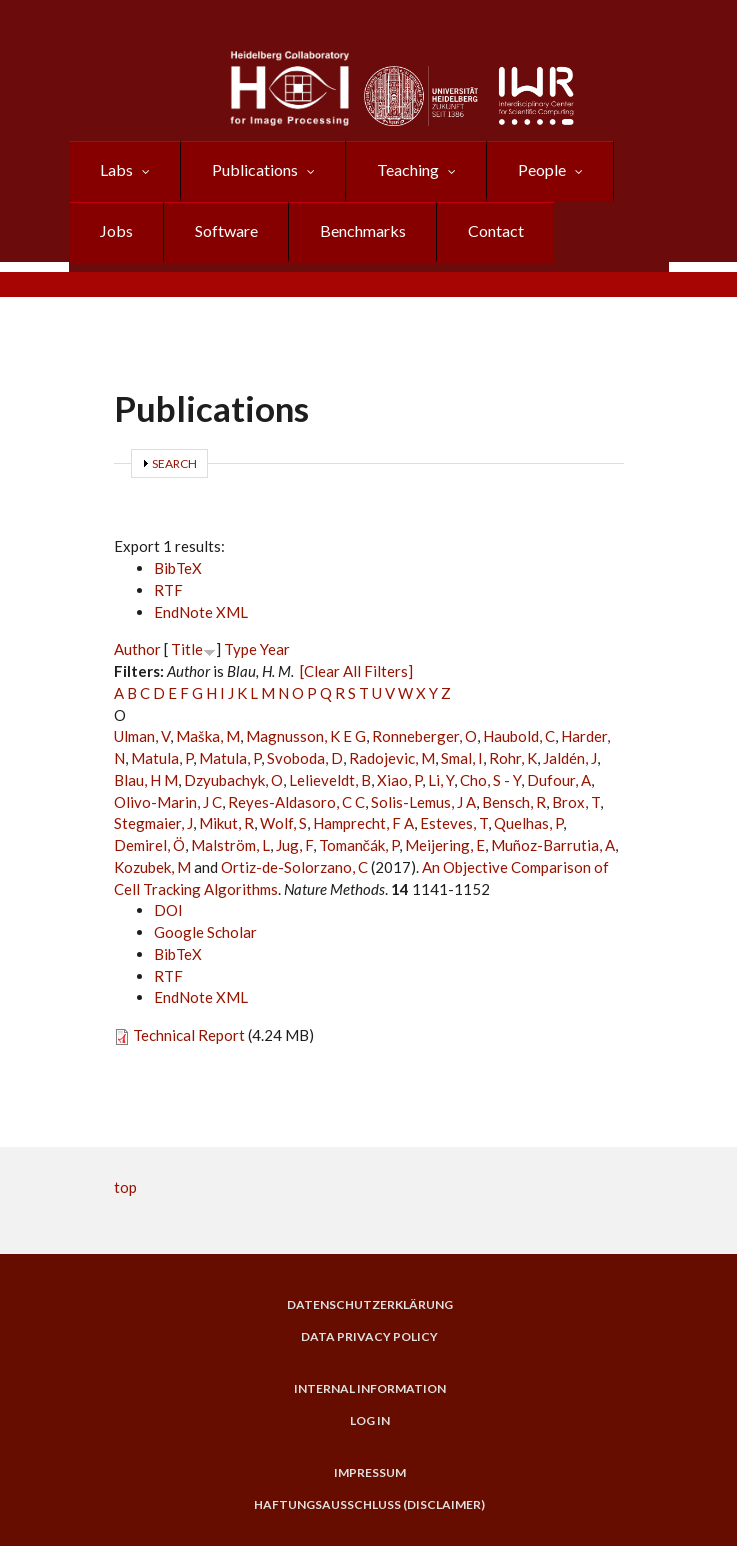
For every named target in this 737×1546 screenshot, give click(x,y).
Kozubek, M (152, 867)
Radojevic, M (392, 758)
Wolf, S (283, 823)
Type (240, 649)
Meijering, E (445, 845)
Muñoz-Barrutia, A (553, 845)
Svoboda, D (305, 758)
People (542, 169)
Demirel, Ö (149, 845)
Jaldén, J (570, 758)
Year (275, 649)
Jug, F (294, 845)
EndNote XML (201, 612)
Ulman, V (142, 736)
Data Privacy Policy (369, 1337)
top (125, 1187)
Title (187, 649)
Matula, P (162, 758)
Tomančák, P (359, 845)
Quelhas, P (528, 823)
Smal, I (462, 758)
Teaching (408, 169)
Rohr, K (513, 758)
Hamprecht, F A (363, 823)
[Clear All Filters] (356, 671)
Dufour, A (559, 780)
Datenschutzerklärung (370, 1305)
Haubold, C (519, 736)
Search (174, 463)
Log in (370, 1421)
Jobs (116, 230)
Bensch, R (514, 802)
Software (226, 230)
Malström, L (230, 845)
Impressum (370, 1473)
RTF (168, 590)
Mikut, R (226, 823)
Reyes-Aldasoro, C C (296, 802)
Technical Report (189, 1035)
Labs (116, 169)
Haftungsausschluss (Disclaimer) (369, 1505)
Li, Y (441, 780)
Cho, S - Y (490, 780)
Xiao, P (399, 780)
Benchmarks (363, 230)
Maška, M (208, 736)
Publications (255, 169)
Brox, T (576, 802)
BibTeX (178, 568)
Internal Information (370, 1389)
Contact (496, 230)
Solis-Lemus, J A (423, 802)
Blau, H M (146, 780)
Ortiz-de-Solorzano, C (294, 867)
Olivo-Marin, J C (168, 802)
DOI (168, 910)
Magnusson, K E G (306, 736)
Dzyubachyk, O (233, 780)
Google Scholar (205, 932)
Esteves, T (454, 823)
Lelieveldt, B (330, 780)
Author (137, 649)
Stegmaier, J (153, 823)
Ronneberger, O (424, 736)
